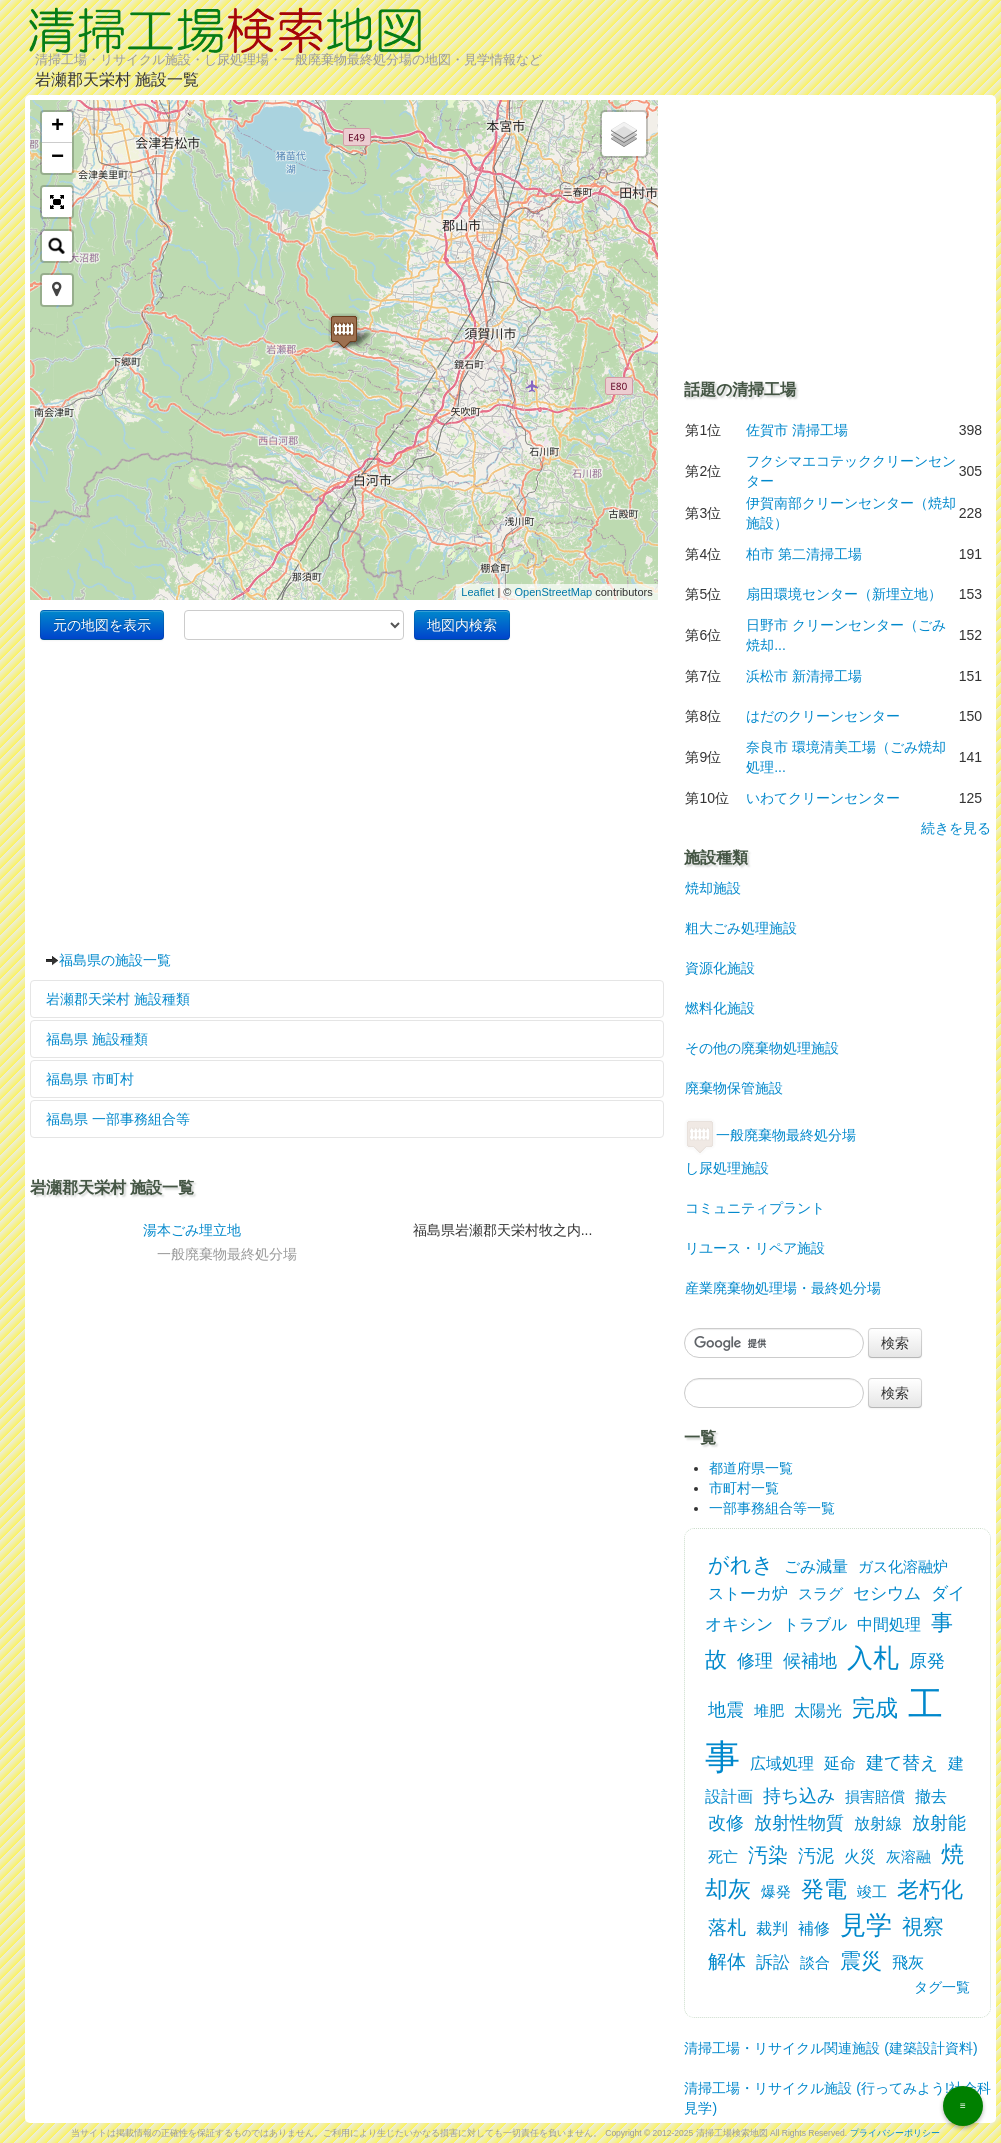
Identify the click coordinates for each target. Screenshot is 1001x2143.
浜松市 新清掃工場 (804, 676)
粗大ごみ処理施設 (740, 928)
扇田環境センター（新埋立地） (844, 594)
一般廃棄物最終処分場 (770, 1135)
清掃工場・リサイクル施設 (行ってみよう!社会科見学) (837, 2091)
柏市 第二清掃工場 (804, 554)
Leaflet (477, 592)
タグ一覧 (942, 1987)
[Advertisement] (347, 795)
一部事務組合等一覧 (772, 1508)
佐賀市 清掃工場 (797, 430)
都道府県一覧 (751, 1468)
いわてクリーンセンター (823, 798)
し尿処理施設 (726, 1168)
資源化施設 (719, 968)
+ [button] (57, 127)
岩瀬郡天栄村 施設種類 (118, 999)
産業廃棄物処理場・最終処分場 (782, 1288)
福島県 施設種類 (97, 1039)
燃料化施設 (719, 1008)
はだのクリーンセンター (823, 716)
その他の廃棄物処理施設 (761, 1048)
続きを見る (956, 828)
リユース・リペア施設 (754, 1248)
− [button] (57, 158)
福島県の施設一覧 (115, 960)
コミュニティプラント (754, 1208)
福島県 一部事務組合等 (118, 1119)
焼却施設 (712, 888)
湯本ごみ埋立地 (192, 1230)
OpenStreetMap (553, 592)
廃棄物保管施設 (733, 1088)
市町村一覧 (744, 1488)
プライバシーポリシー (895, 2133)
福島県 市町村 (90, 1079)
